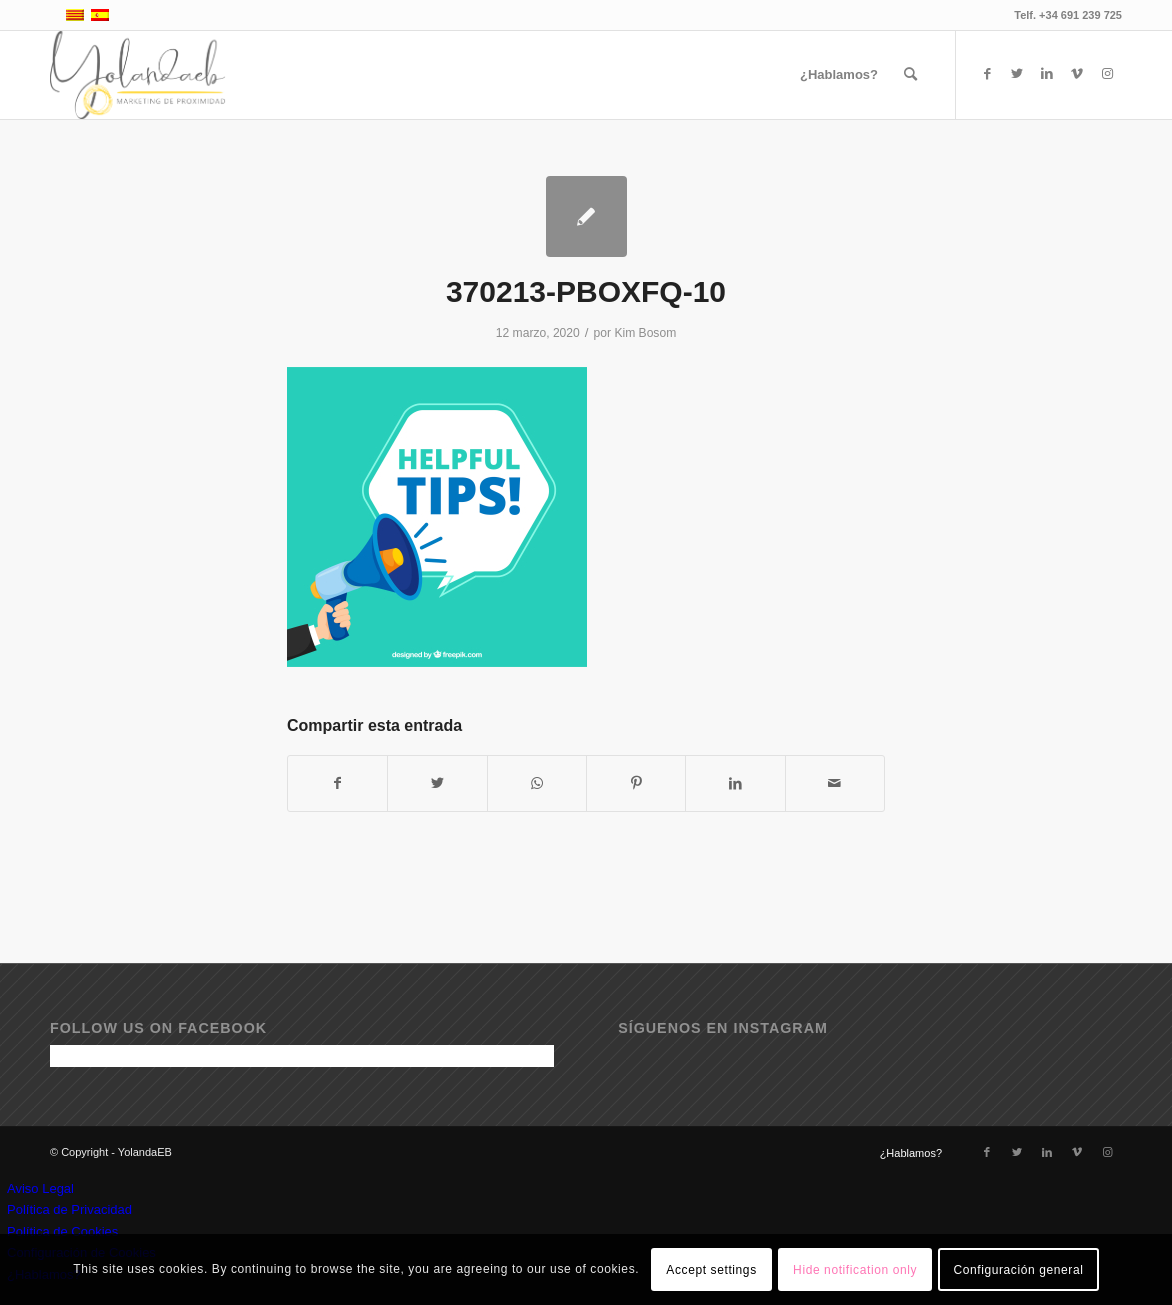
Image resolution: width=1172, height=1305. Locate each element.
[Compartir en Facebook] (337, 783)
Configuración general (1018, 1270)
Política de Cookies (62, 1231)
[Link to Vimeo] (1077, 74)
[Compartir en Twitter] (437, 783)
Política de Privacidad (69, 1209)
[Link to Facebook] (987, 74)
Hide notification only (855, 1270)
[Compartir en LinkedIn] (735, 783)
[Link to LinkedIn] (1047, 74)
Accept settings (711, 1270)
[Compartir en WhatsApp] (537, 783)
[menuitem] (839, 75)
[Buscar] (910, 75)
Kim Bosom (645, 333)
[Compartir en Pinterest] (636, 783)
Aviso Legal (40, 1188)
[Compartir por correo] (835, 783)
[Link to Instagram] (1107, 74)
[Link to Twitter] (1017, 74)
